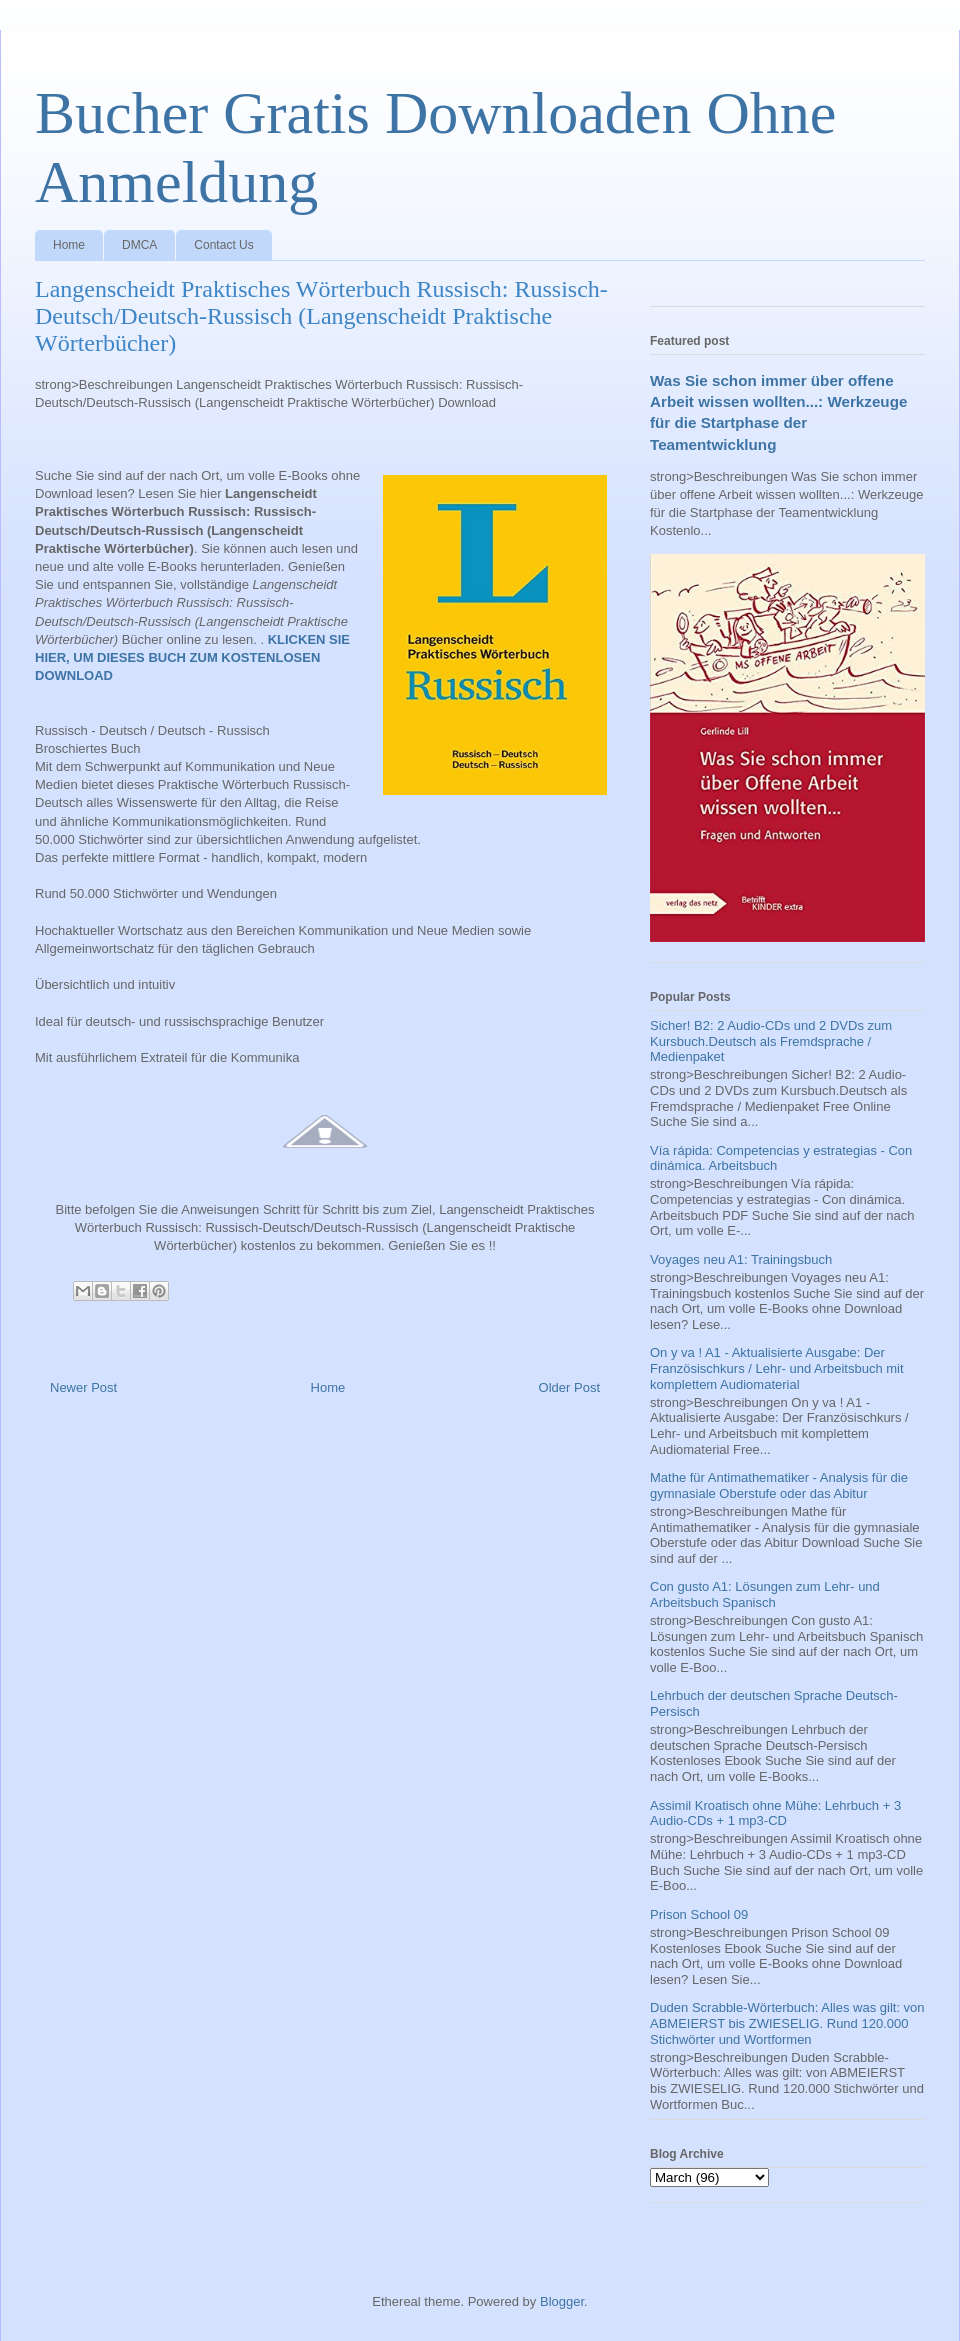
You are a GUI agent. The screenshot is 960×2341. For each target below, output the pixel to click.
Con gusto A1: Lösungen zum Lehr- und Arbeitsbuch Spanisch (765, 1594)
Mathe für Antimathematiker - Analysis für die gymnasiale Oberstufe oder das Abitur (779, 1485)
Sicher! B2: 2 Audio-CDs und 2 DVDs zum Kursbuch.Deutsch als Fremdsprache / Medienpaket (771, 1041)
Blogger (562, 2301)
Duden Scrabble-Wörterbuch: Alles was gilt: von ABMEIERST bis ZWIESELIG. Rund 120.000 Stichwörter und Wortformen (787, 2023)
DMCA (139, 245)
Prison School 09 (699, 1914)
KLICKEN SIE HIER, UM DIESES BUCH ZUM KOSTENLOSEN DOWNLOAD (192, 657)
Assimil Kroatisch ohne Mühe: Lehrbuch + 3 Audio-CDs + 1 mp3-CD (775, 1813)
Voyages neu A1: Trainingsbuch (741, 1259)
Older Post (569, 1387)
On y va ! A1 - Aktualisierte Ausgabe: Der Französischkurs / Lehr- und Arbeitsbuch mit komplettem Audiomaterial (777, 1368)
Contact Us (223, 245)
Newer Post (83, 1387)
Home (69, 245)
